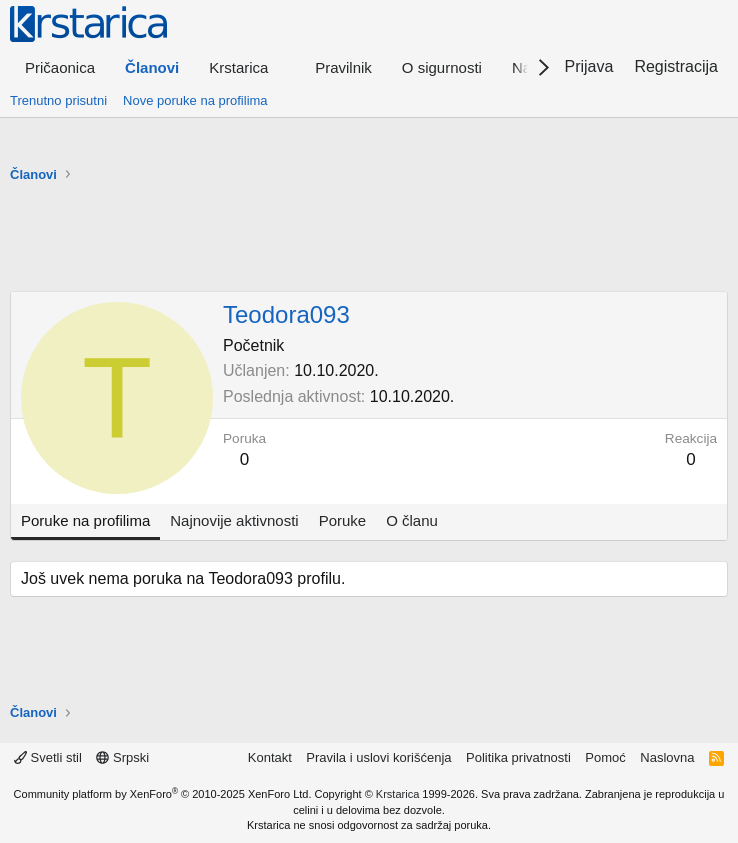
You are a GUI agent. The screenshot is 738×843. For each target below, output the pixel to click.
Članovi (152, 67)
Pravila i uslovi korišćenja (378, 757)
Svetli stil (48, 757)
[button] (247, 67)
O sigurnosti (442, 67)
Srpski (122, 757)
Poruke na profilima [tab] (85, 520)
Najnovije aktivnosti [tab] (234, 520)
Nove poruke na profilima (195, 100)
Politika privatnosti (518, 757)
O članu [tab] (412, 520)
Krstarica (397, 794)
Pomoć (605, 757)
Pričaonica (60, 67)
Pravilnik (343, 67)
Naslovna (667, 757)
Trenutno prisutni (58, 100)
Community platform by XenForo (163, 794)
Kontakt (270, 757)
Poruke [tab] (343, 520)
